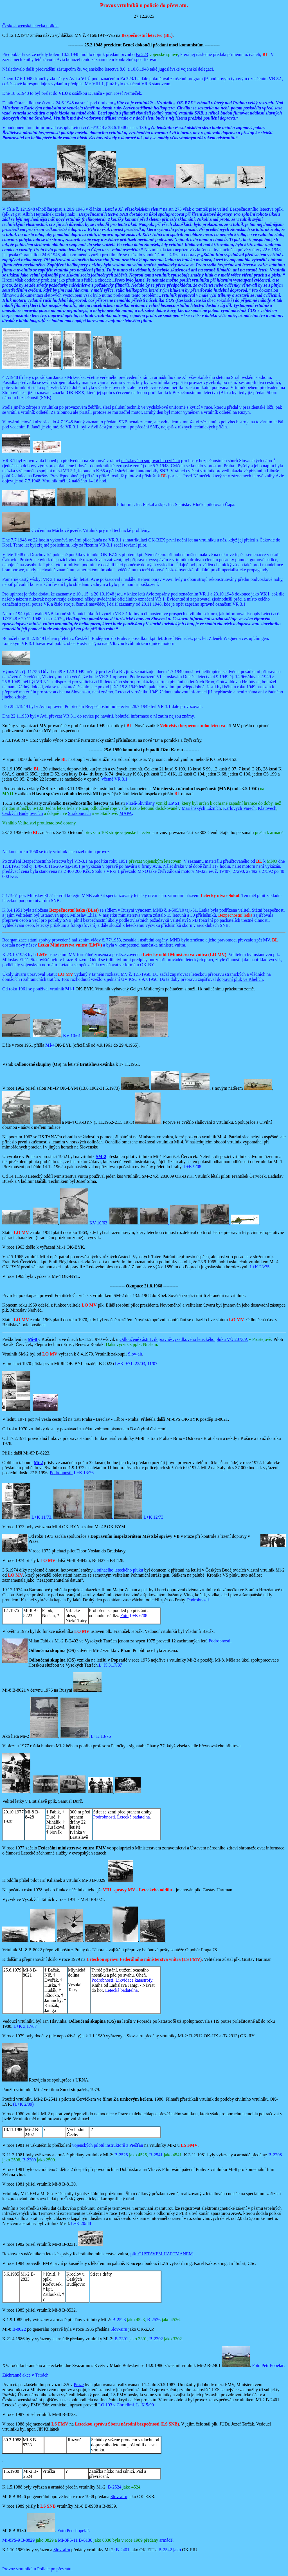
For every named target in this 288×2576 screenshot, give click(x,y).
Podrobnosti (198, 1599)
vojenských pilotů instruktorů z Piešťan (107, 2145)
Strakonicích (79, 813)
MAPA (125, 813)
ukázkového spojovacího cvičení (150, 460)
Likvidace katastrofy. (135, 1980)
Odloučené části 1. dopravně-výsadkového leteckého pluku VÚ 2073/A (184, 1339)
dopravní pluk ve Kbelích (240, 979)
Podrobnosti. (61, 1472)
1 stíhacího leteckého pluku (118, 1570)
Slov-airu (119, 2329)
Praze (79, 2384)
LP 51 (173, 803)
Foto (124, 1615)
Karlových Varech (239, 808)
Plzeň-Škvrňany (140, 803)
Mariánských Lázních (201, 808)
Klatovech (267, 808)
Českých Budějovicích (22, 813)
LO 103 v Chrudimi (116, 2404)
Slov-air (135, 1354)
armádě (165, 2540)
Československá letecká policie (30, 25)
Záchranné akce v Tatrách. (26, 2375)
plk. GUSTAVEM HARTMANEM (161, 2253)
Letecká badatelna (133, 1817)
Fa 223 (142, 54)
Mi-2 (38, 1462)
